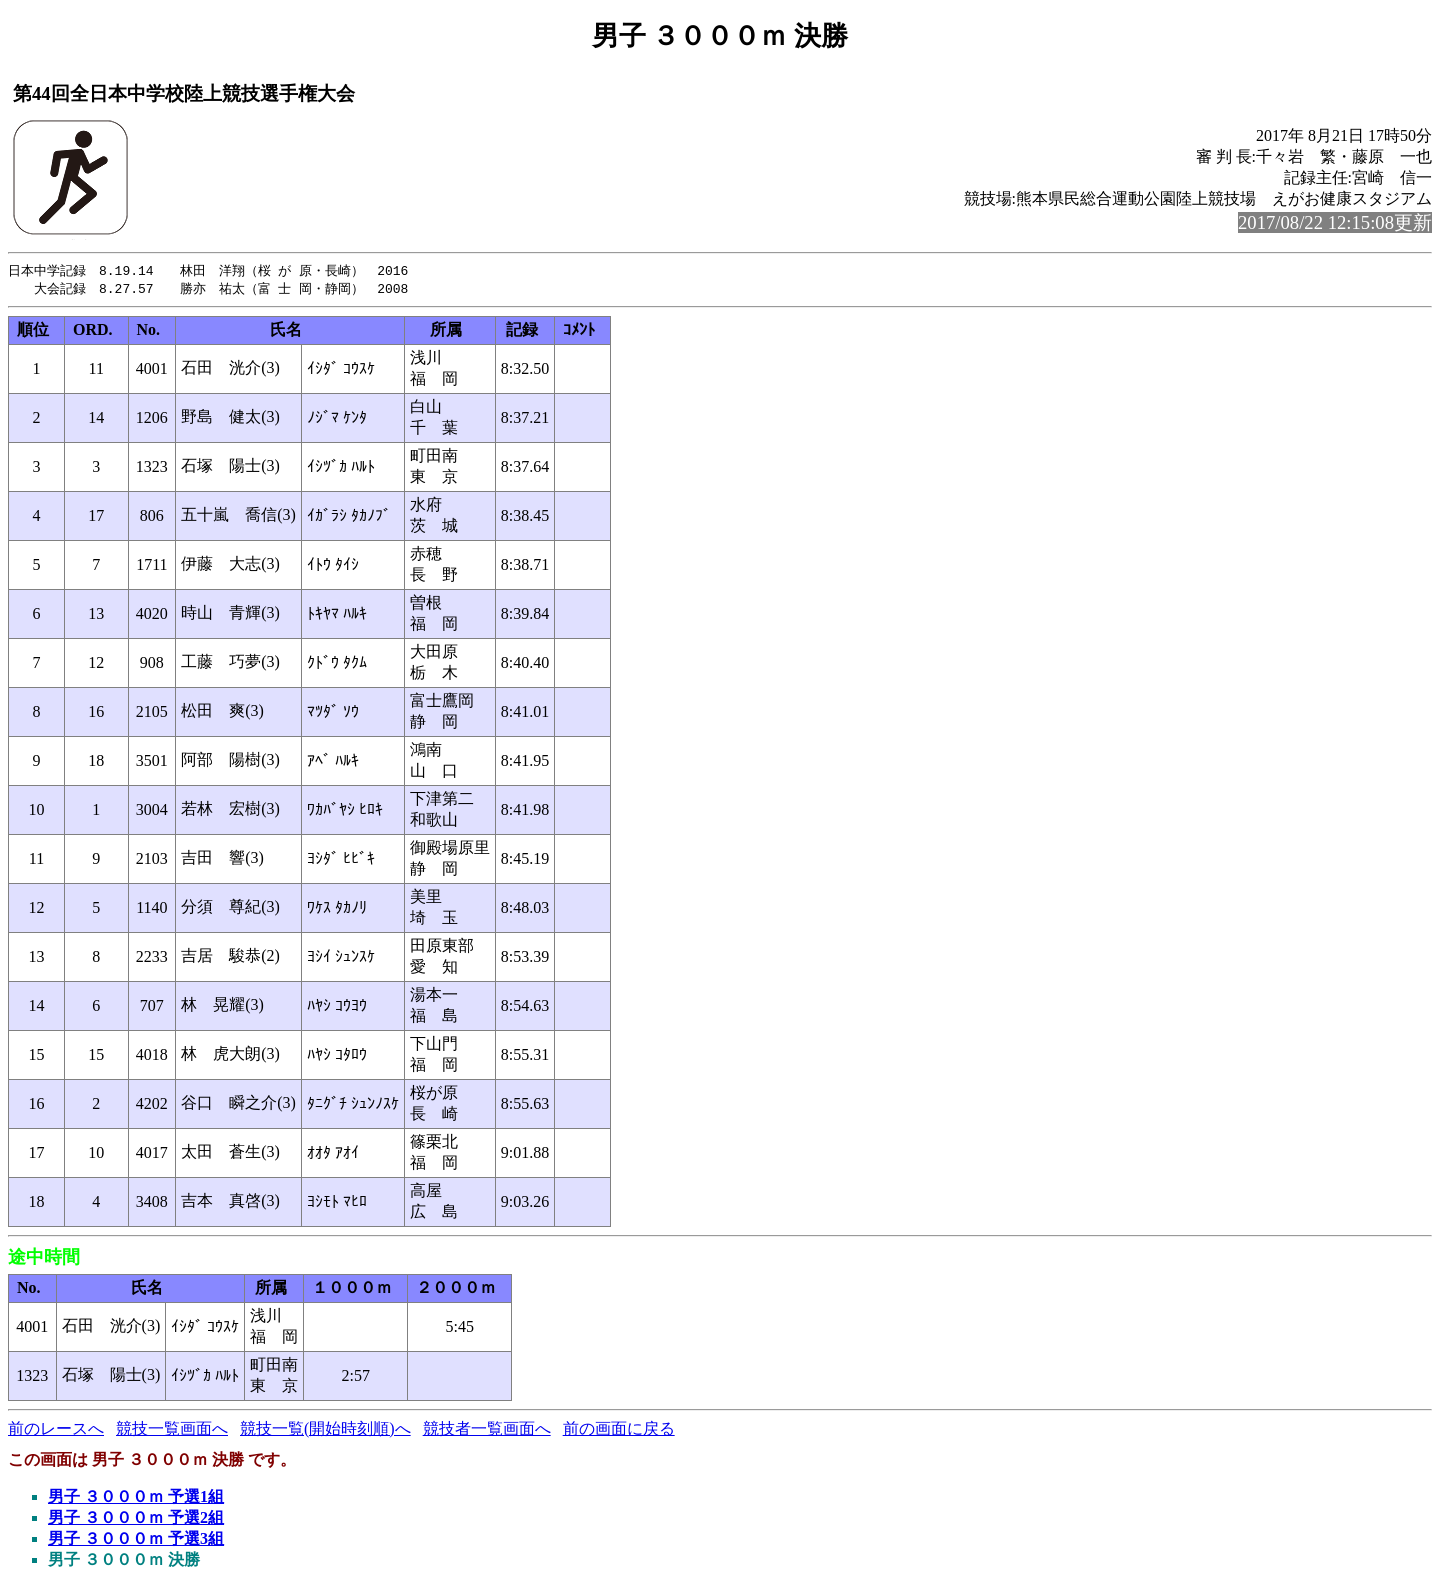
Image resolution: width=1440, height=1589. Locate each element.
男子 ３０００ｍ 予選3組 (136, 1540)
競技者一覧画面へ (487, 1430)
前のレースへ (56, 1430)
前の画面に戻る (619, 1430)
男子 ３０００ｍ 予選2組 (136, 1519)
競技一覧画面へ (172, 1430)
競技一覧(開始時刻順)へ (325, 1430)
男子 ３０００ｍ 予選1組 (136, 1498)
